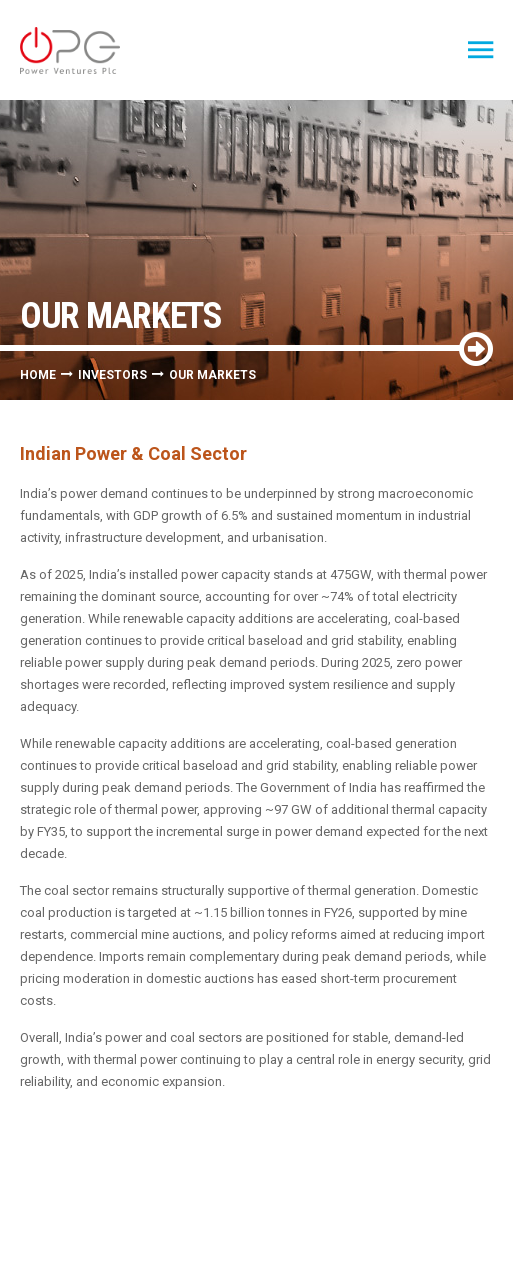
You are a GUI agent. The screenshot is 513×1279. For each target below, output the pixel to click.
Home (38, 375)
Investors (112, 375)
